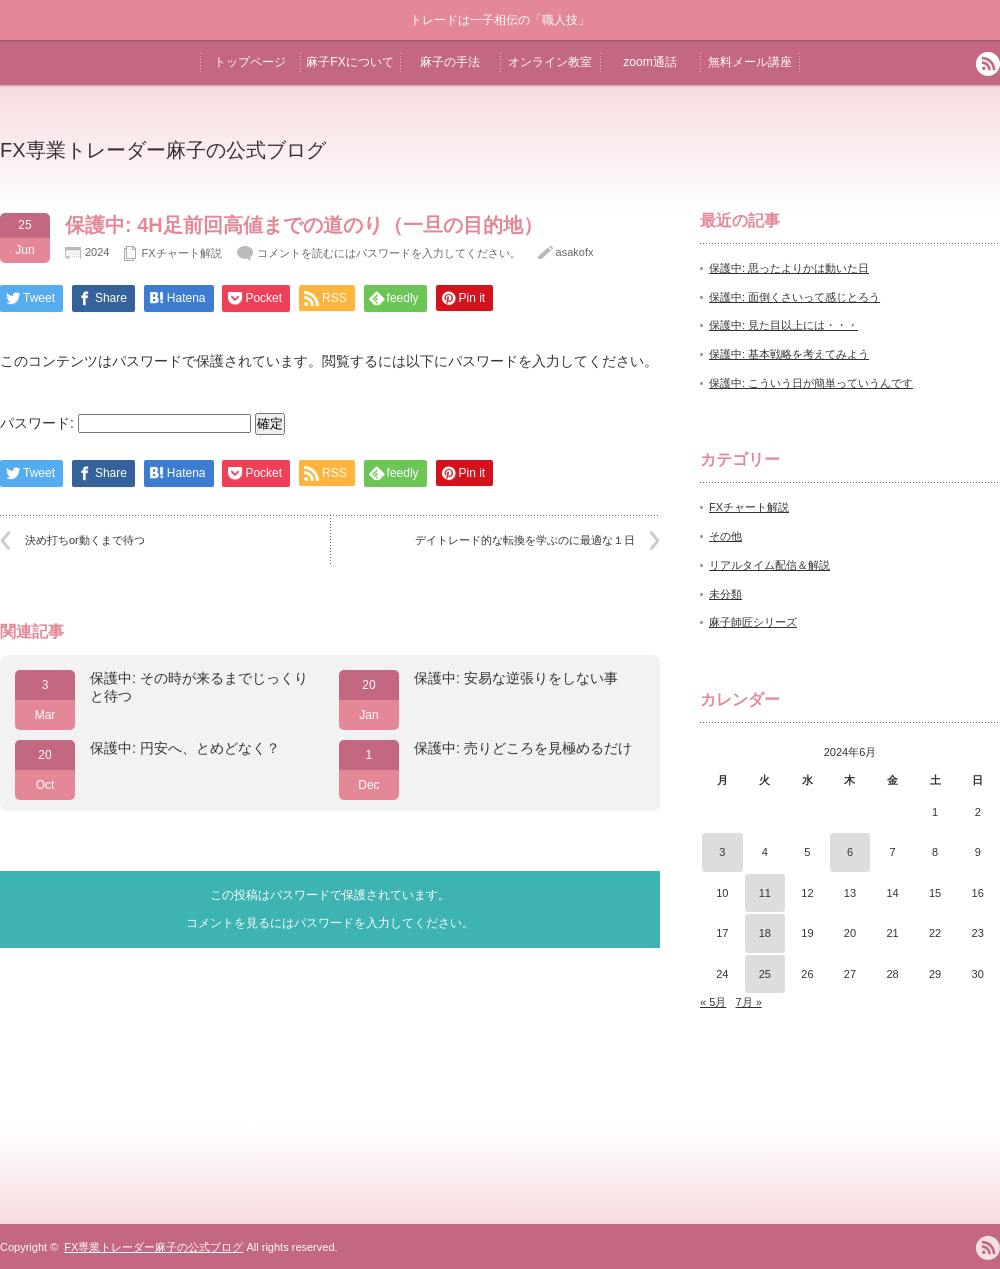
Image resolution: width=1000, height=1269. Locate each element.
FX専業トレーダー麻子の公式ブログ (163, 150)
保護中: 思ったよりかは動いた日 (789, 268)
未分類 (725, 594)
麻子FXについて (349, 62)
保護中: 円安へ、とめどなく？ (185, 748)
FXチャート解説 (181, 253)
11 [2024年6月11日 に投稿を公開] (765, 893)
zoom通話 (649, 62)
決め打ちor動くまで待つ (85, 540)
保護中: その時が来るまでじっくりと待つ (199, 687)
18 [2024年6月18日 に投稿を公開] (765, 933)
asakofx (575, 252)
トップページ (250, 62)
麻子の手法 (450, 62)
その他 (725, 536)
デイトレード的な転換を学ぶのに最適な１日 (525, 540)
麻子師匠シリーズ (753, 622)
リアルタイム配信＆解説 (769, 565)
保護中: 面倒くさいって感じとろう (794, 297)
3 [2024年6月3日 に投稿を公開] (722, 852)
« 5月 (713, 1002)
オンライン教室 (550, 62)
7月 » (748, 1002)
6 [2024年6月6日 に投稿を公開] (850, 852)
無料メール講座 (750, 62)
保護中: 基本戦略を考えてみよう (789, 354)
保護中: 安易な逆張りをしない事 (516, 678)
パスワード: (125, 423)
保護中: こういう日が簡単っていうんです (811, 383)
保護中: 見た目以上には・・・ (783, 325)
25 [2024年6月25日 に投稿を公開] (765, 974)
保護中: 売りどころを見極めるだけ (523, 748)
